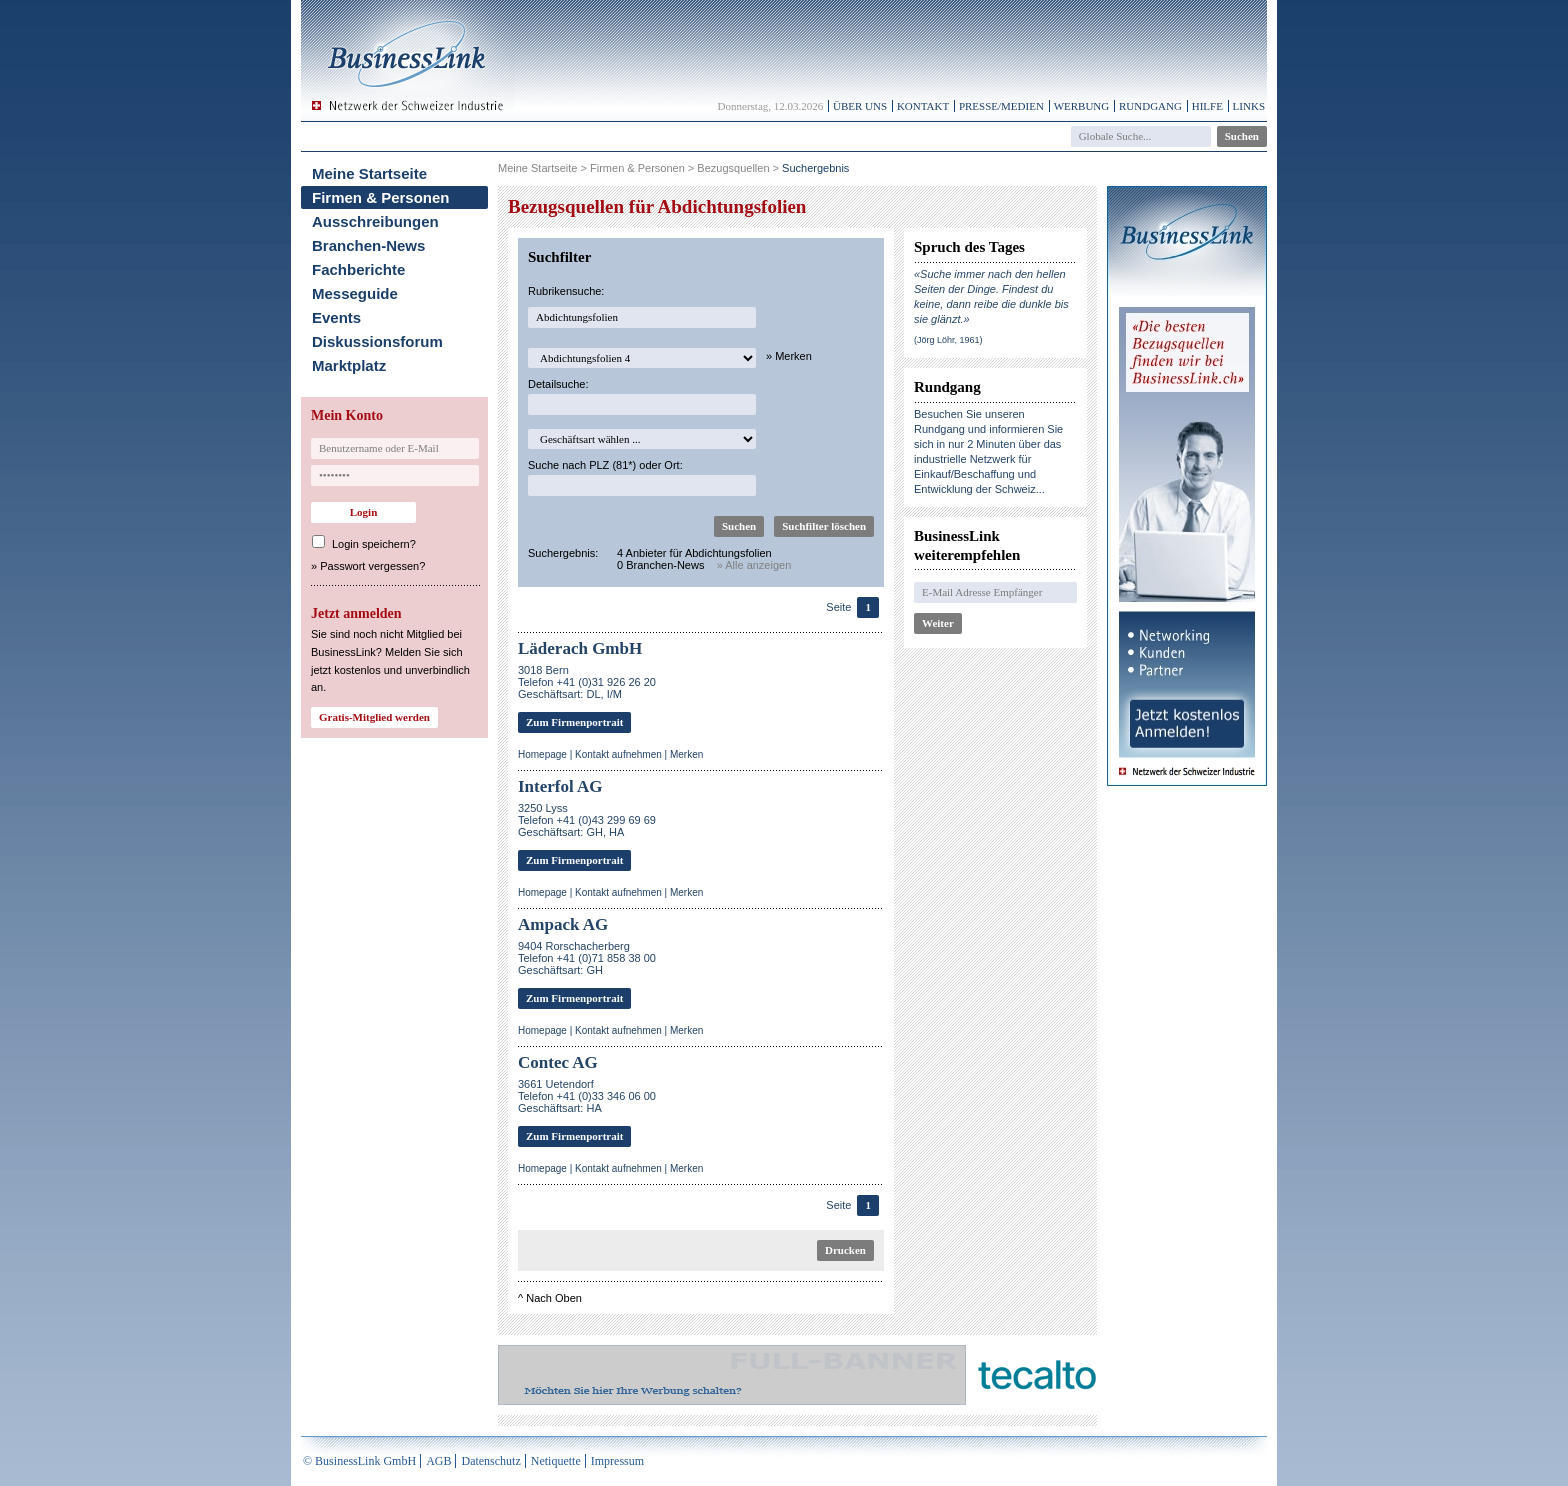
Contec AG (558, 1062)
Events (336, 317)
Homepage (542, 754)
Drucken (845, 1250)
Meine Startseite (369, 173)
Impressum (617, 1461)
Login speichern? (374, 544)
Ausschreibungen (375, 221)
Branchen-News (368, 245)
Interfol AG (560, 786)
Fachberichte (358, 269)
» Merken (789, 356)
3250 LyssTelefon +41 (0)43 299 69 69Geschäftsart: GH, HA (587, 820)
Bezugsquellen (733, 168)
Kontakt (923, 106)
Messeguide (355, 293)
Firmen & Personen (381, 197)
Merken (686, 754)
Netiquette (556, 1461)
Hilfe (1207, 106)
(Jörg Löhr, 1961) (948, 340)
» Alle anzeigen (754, 565)
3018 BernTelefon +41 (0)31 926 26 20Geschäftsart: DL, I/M (587, 682)
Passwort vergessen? (372, 566)
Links (1249, 106)
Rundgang (1150, 106)
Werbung (1082, 106)
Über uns (860, 106)
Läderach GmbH (580, 648)
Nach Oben (554, 1298)
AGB (438, 1461)
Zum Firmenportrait (574, 722)
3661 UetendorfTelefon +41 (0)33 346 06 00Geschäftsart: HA (587, 1096)
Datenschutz (490, 1461)
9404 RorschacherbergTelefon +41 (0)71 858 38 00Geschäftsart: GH (587, 958)
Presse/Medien (1001, 106)
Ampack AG (563, 924)
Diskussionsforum (377, 341)
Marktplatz (349, 365)
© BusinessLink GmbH (359, 1461)
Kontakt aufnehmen (618, 754)
